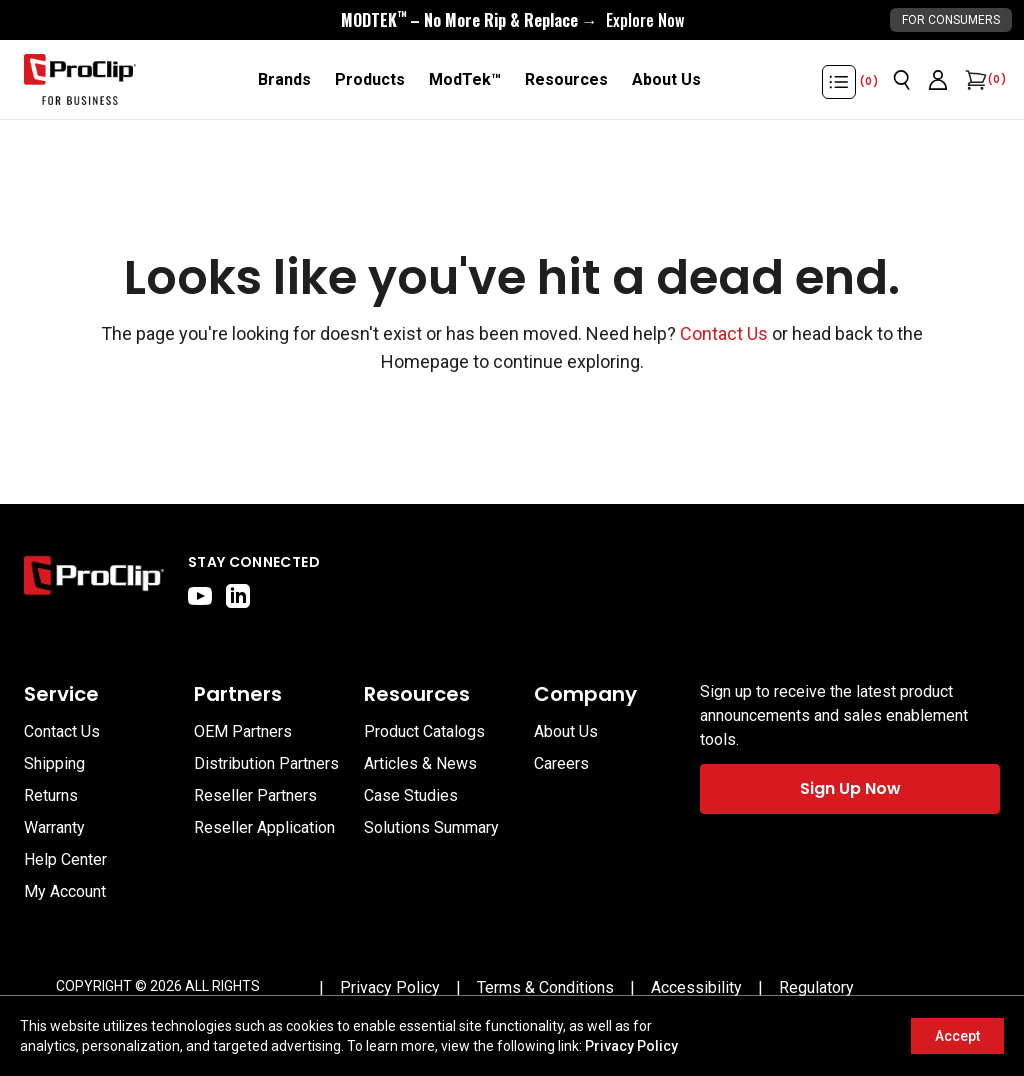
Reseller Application (264, 827)
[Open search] (902, 80)
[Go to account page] (938, 80)
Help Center (65, 859)
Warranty (54, 827)
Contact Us (724, 333)
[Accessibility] (696, 988)
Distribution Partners (266, 763)
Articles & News (420, 763)
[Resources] (566, 80)
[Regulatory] (816, 988)
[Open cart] (974, 80)
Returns (51, 795)
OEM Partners (243, 731)
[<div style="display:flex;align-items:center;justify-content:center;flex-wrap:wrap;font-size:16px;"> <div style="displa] (512, 20)
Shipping (54, 763)
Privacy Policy (631, 1046)
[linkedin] (238, 596)
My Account (65, 891)
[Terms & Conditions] (545, 988)
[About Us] (666, 80)
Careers (561, 763)
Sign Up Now (850, 788)
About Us (566, 731)
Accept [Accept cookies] (957, 1036)
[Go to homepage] (80, 80)
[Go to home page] (94, 580)
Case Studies (411, 795)
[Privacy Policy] (390, 988)
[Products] (370, 80)
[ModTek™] (465, 80)
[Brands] (284, 80)
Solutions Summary (431, 827)
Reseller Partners (255, 795)
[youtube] (200, 596)
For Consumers (951, 20)
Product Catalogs (424, 731)
